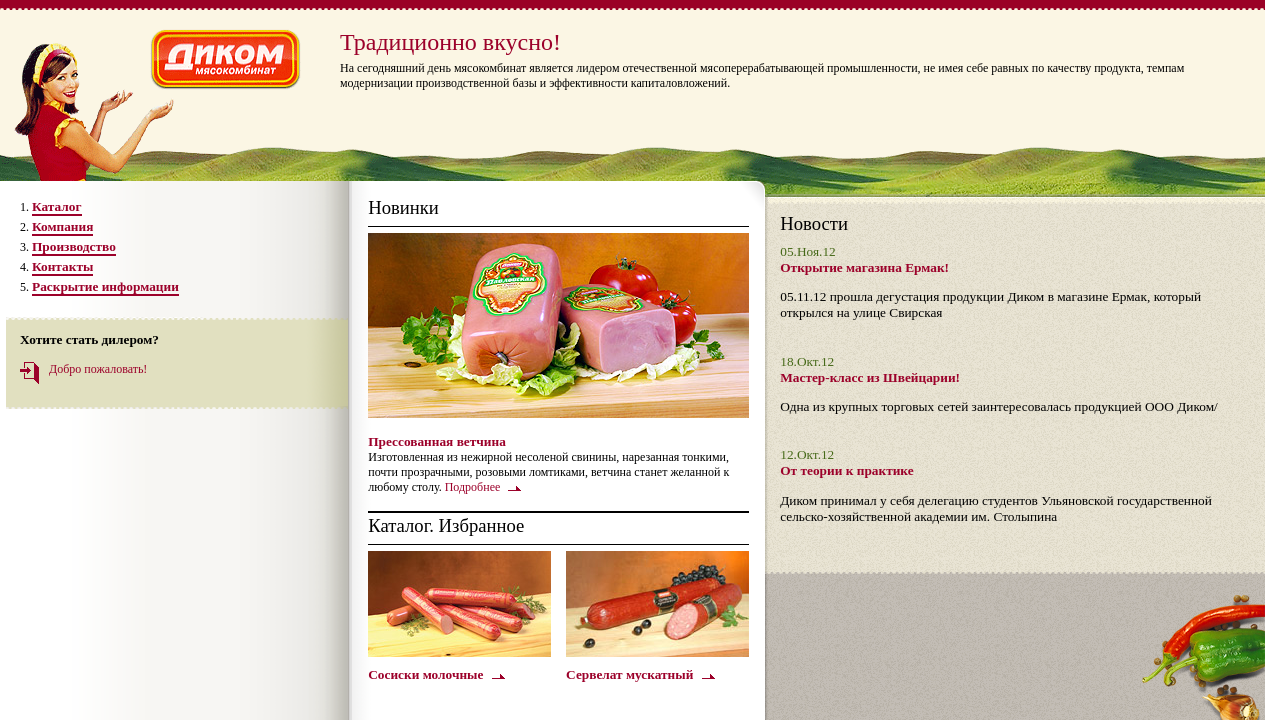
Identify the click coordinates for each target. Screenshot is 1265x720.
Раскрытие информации (105, 286)
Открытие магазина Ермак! (864, 267)
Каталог (57, 206)
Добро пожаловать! (98, 369)
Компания (62, 226)
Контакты (62, 266)
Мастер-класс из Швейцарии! (870, 377)
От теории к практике (846, 470)
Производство (74, 246)
